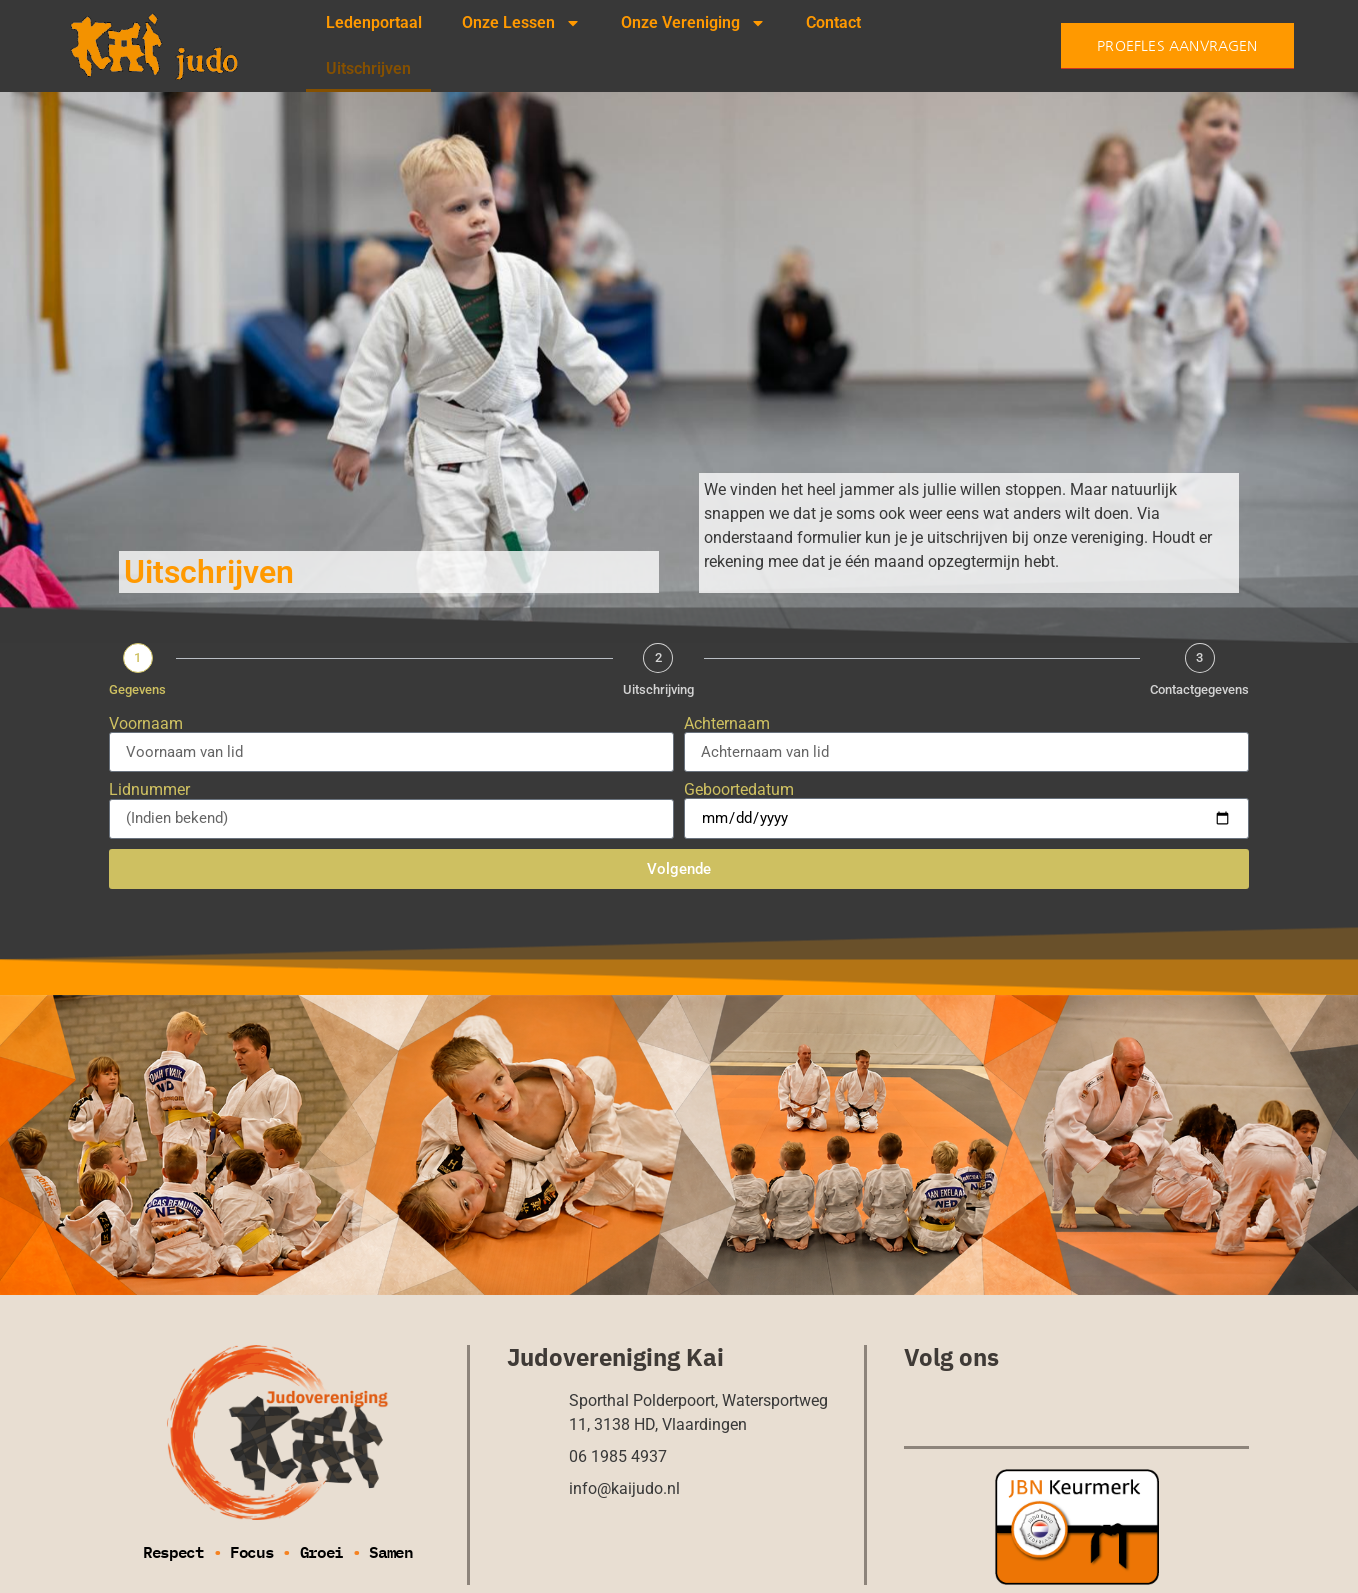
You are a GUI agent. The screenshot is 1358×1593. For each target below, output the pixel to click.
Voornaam (146, 724)
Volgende (679, 869)
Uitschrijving (658, 689)
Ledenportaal (374, 22)
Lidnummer (149, 790)
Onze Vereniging (693, 23)
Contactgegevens (1199, 689)
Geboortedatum (739, 790)
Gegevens (137, 689)
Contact (833, 22)
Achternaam (727, 724)
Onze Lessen (521, 23)
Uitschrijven (368, 68)
